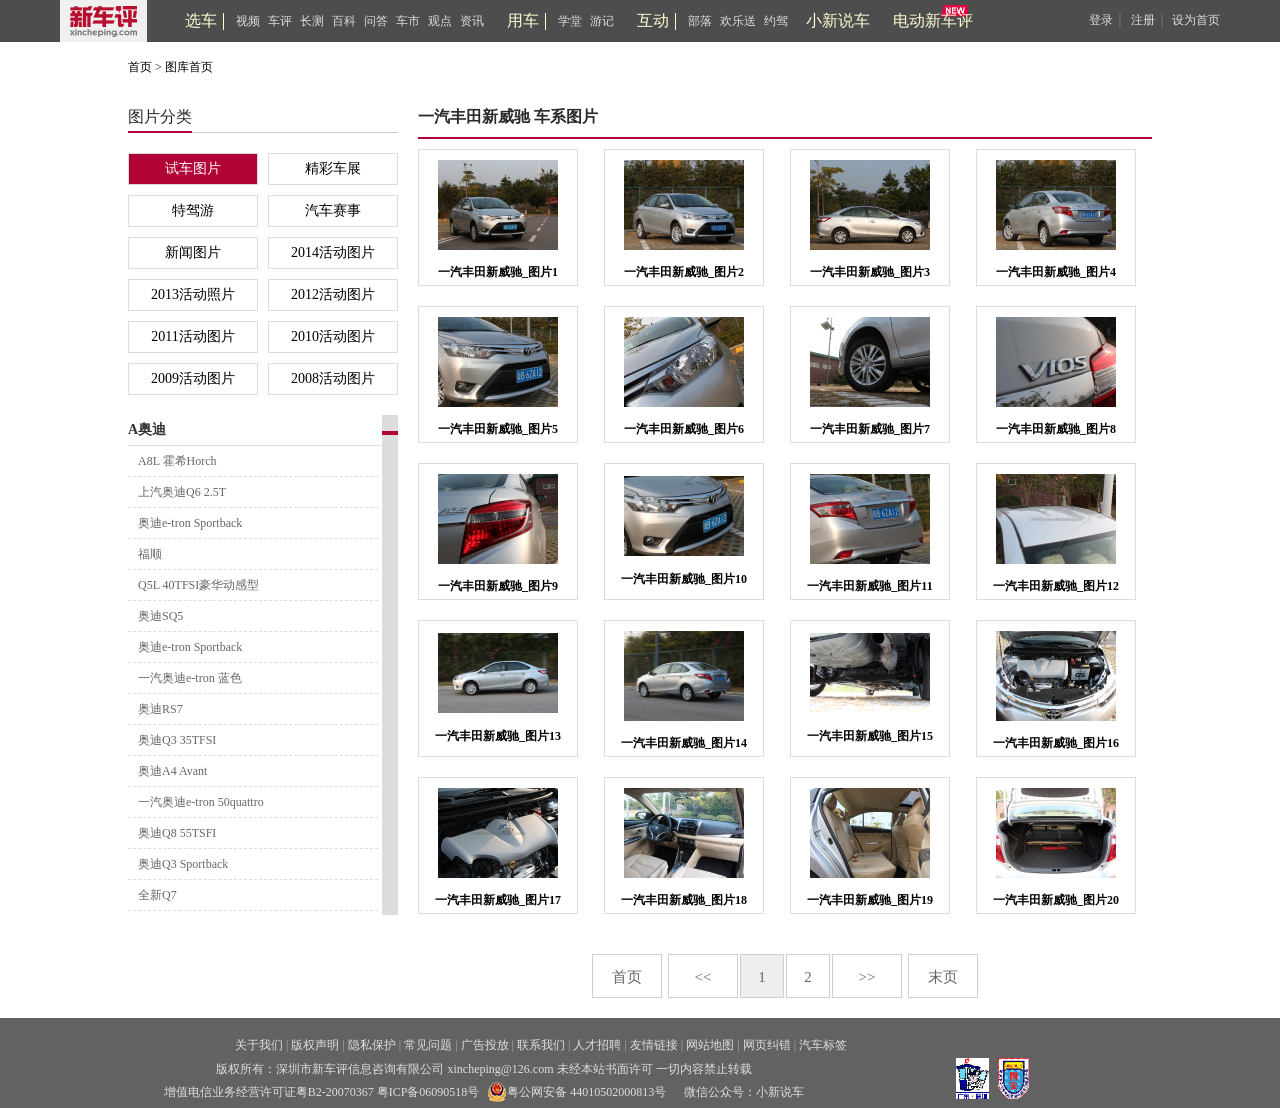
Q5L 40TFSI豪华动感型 (198, 585)
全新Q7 (157, 895)
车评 (280, 21)
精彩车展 (333, 168)
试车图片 (193, 168)
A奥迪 (147, 429)
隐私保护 (372, 1045)
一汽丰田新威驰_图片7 (870, 429)
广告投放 (485, 1045)
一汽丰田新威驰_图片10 (684, 579)
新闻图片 (193, 252)
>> (867, 977)
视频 (248, 21)
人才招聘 (597, 1045)
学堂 (570, 21)
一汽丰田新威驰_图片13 (498, 736)
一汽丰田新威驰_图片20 (1056, 900)
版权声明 (315, 1045)
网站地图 (710, 1045)
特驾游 (193, 210)
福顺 (150, 554)
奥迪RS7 (160, 709)
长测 (312, 21)
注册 (1143, 20)
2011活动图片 (192, 336)
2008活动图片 (333, 378)
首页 (140, 67)
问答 (376, 21)
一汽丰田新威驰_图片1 (498, 272)
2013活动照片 (193, 294)
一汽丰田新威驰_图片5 (498, 429)
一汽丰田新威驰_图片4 (1056, 272)
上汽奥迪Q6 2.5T (182, 492)
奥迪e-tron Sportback (190, 523)
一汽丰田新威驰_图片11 (869, 586)
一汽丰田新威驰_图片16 (1056, 743)
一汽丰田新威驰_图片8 (1056, 429)
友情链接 (654, 1045)
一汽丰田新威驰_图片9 (498, 586)
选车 (201, 20)
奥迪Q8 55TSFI (177, 833)
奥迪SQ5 (160, 616)
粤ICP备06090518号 (428, 1092)
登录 (1101, 20)
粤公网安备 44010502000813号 (576, 1092)
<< (703, 977)
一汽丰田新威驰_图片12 (1056, 586)
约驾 (776, 21)
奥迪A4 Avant (172, 771)
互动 (653, 20)
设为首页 (1196, 20)
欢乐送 (738, 21)
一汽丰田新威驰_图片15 (870, 736)
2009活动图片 (193, 378)
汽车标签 (823, 1045)
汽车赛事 (333, 210)
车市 (408, 21)
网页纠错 (767, 1045)
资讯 (472, 21)
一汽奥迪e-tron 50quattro (201, 802)
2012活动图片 (333, 294)
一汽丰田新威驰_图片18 (684, 900)
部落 (700, 21)
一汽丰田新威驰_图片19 (870, 900)
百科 (344, 21)
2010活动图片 (333, 336)
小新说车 (838, 20)
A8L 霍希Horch (177, 461)
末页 (943, 977)
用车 (523, 20)
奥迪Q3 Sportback (183, 864)
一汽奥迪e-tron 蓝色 (190, 678)
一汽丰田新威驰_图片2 (684, 272)
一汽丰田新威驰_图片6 (684, 429)
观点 (440, 21)
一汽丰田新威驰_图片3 (870, 272)
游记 (602, 21)
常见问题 (428, 1045)
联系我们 (541, 1045)
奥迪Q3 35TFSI (177, 740)
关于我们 (259, 1045)
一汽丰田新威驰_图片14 (684, 743)
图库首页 (189, 67)
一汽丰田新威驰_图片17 (498, 900)
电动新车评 (933, 20)
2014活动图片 (333, 252)
